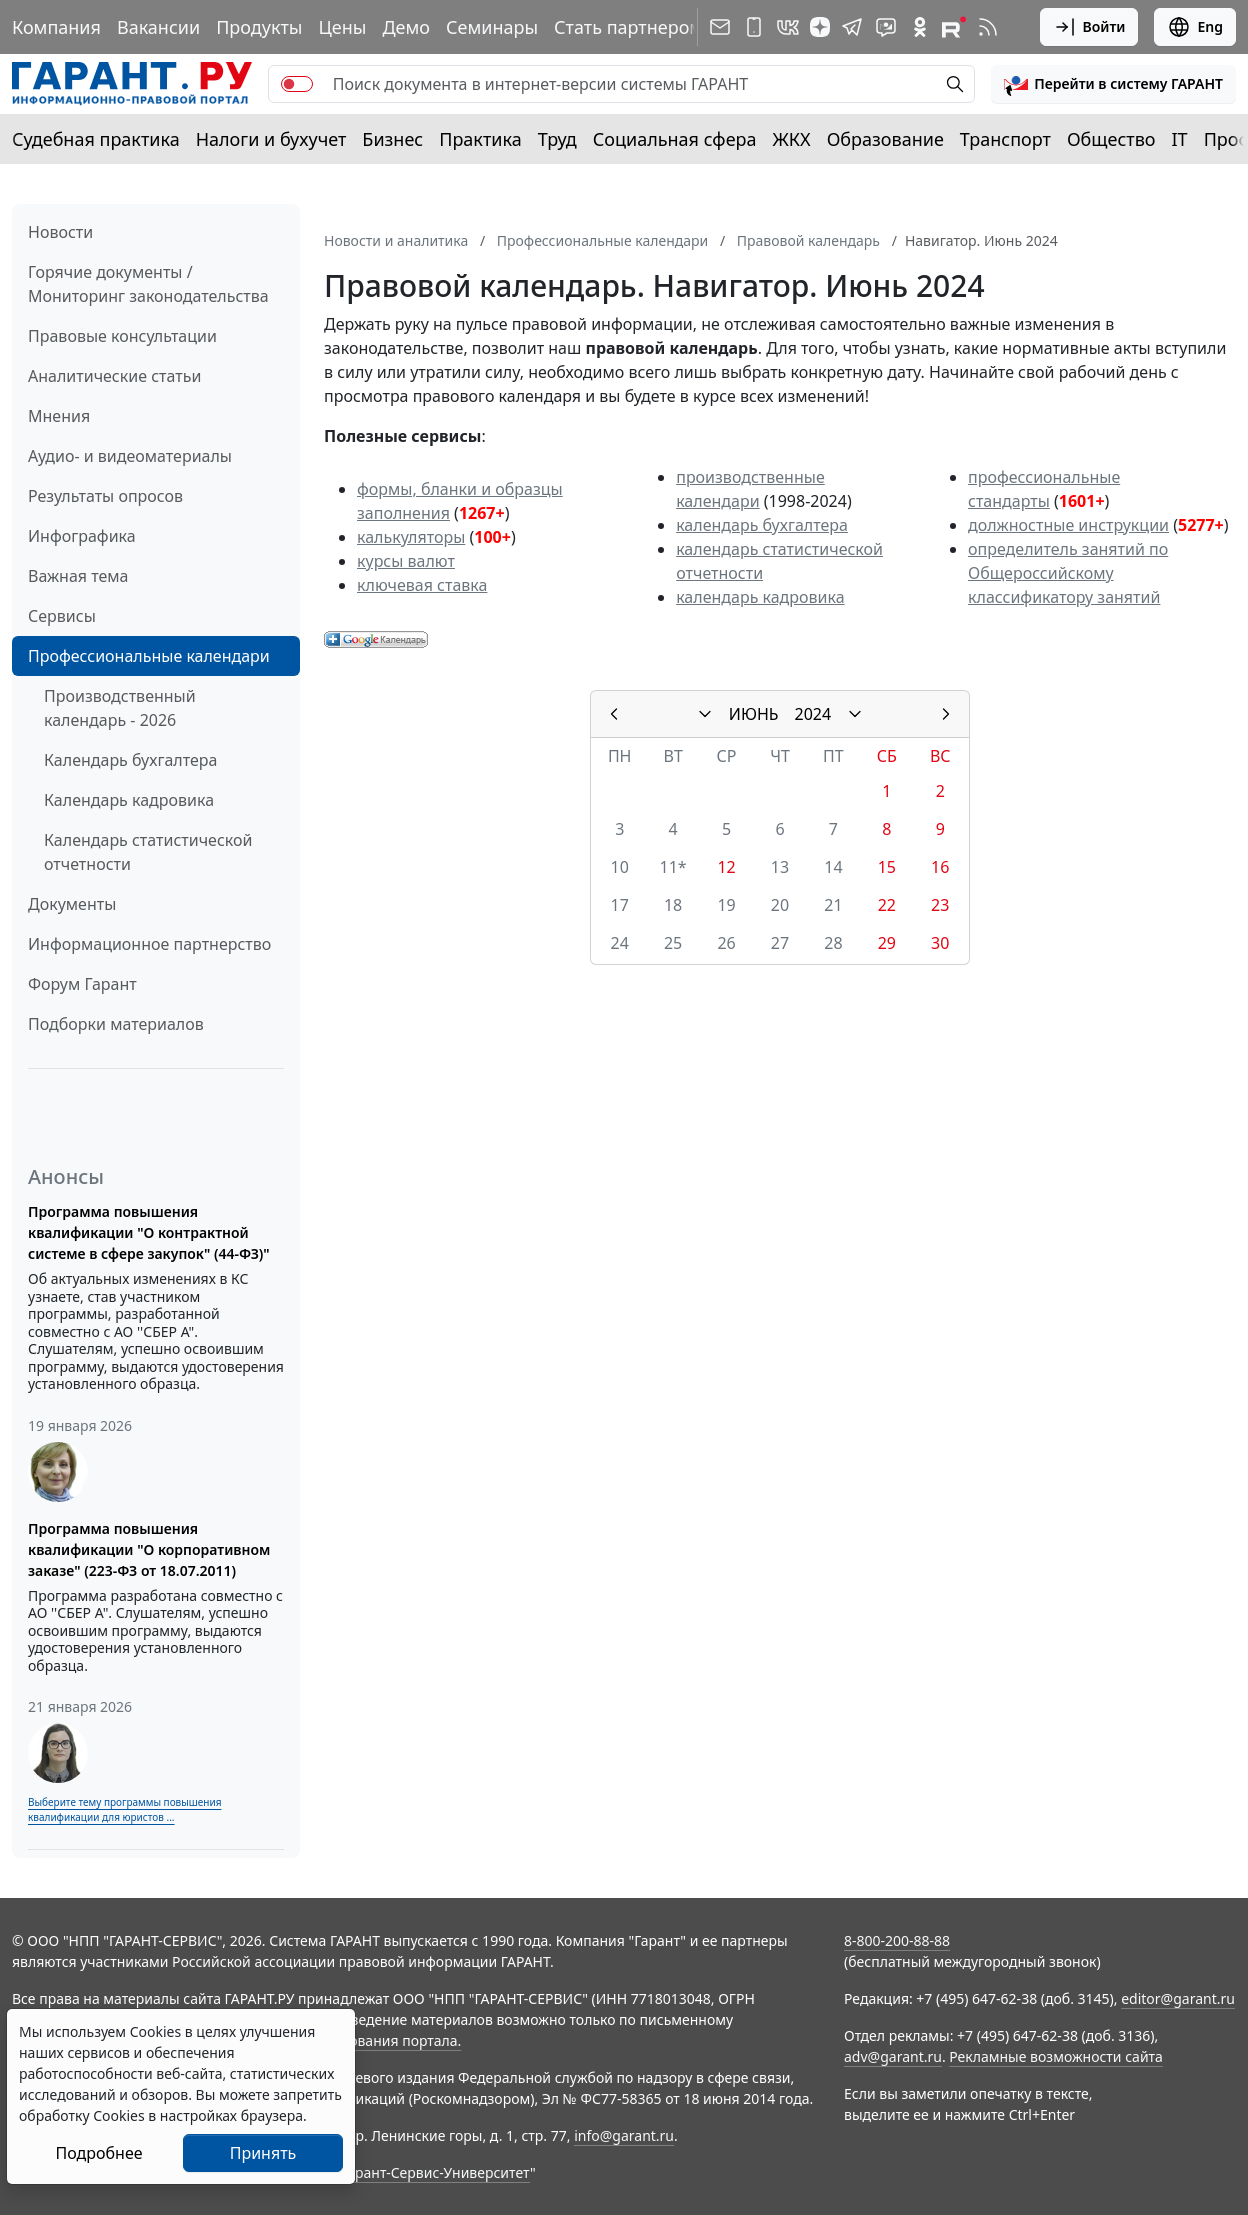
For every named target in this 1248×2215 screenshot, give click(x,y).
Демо (406, 27)
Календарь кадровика (129, 800)
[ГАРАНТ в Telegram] (852, 27)
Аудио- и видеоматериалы (130, 456)
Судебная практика (96, 139)
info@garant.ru (624, 2135)
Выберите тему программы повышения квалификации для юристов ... (124, 1809)
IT (1180, 139)
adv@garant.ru (893, 2056)
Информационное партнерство (149, 944)
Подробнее (98, 2153)
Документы (72, 904)
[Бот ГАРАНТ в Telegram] (886, 27)
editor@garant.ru (1178, 1998)
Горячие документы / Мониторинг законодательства (148, 284)
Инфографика (82, 536)
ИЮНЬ (754, 714)
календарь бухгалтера (762, 525)
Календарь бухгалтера (130, 760)
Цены (342, 27)
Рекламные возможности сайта (1056, 2056)
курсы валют (406, 561)
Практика (480, 139)
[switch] (297, 84)
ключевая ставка (422, 585)
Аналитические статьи (114, 376)
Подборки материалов (116, 1024)
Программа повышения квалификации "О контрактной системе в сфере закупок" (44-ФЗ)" (149, 1232)
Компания (56, 27)
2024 (813, 714)
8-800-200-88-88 (897, 1940)
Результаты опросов (105, 496)
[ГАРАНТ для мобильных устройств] (754, 27)
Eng (1195, 27)
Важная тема (78, 576)
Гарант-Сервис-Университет (435, 2172)
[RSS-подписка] (988, 27)
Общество (1111, 139)
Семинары (492, 27)
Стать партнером (628, 27)
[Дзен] (820, 27)
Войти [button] (1089, 27)
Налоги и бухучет (271, 139)
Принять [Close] (263, 2153)
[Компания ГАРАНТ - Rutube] (954, 27)
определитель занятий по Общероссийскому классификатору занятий (1068, 573)
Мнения (59, 416)
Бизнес (392, 139)
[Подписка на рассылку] (720, 27)
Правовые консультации (122, 336)
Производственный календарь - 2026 (120, 708)
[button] (1113, 84)
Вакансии (158, 27)
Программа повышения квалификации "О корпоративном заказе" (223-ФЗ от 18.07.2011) (149, 1549)
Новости (60, 232)
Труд (557, 139)
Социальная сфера (675, 139)
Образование (885, 139)
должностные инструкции (1068, 525)
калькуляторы (411, 537)
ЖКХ (792, 139)
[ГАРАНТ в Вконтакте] (788, 27)
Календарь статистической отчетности (148, 852)
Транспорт (1005, 139)
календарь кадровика (760, 597)
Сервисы (62, 616)
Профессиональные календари (149, 656)
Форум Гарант (82, 984)
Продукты (259, 27)
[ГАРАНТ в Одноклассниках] (920, 27)
